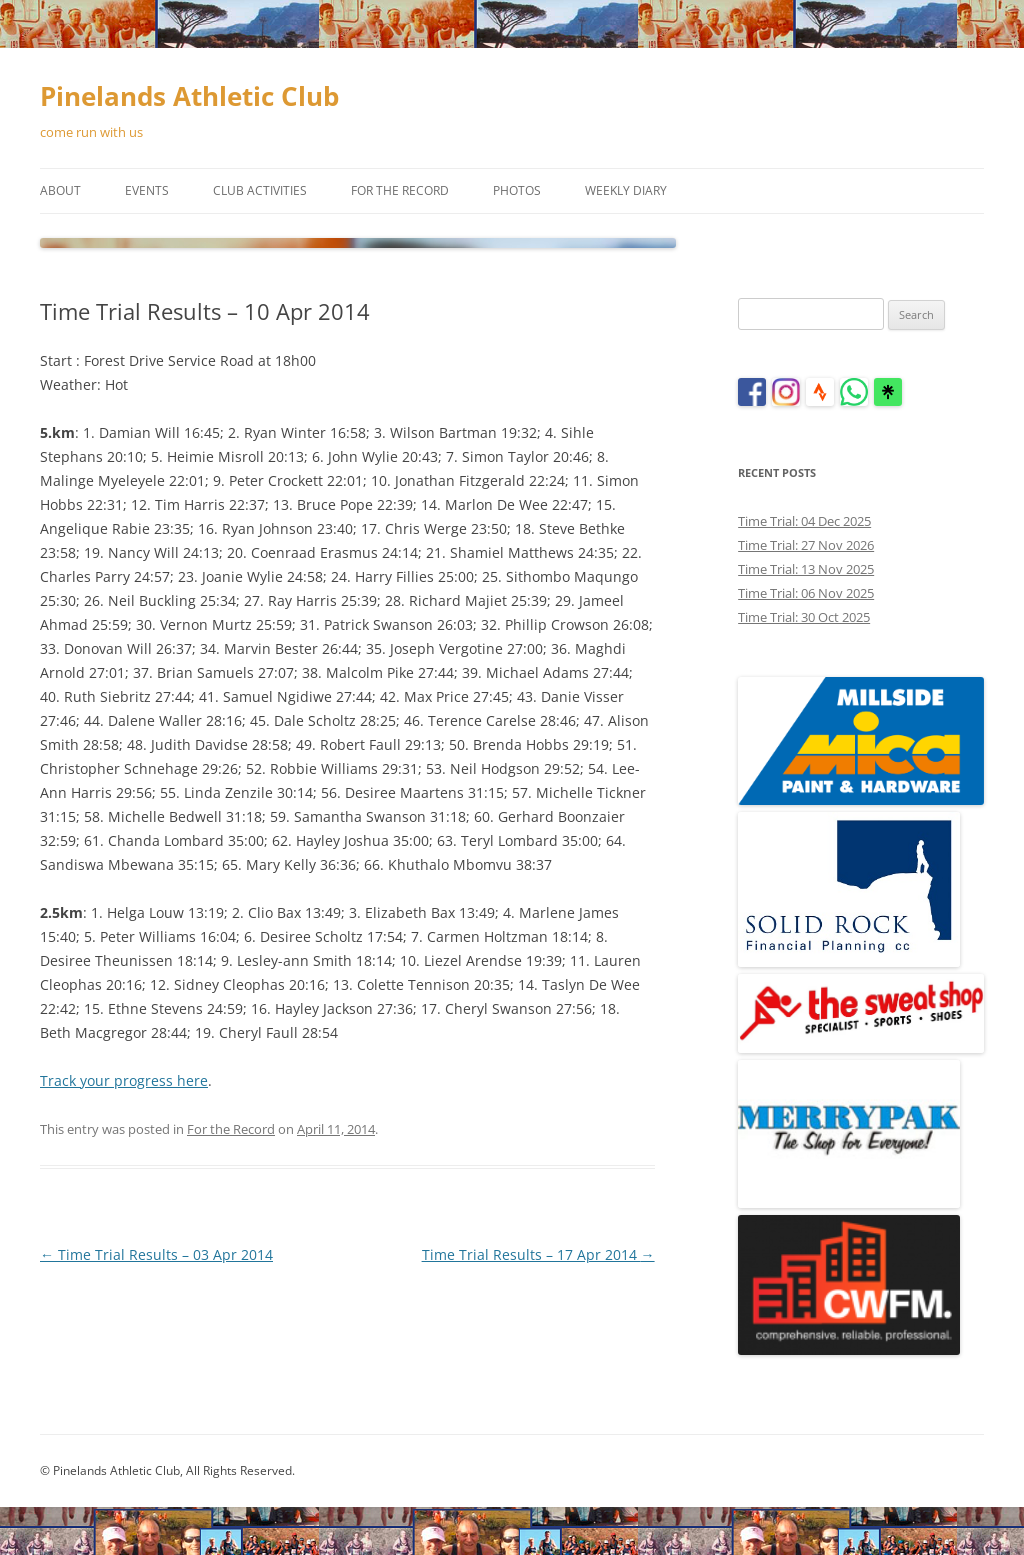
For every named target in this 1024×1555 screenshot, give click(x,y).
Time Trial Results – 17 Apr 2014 (538, 1254)
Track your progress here (124, 1080)
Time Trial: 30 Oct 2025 (804, 617)
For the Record (400, 190)
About (60, 190)
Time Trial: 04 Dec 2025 (804, 521)
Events (147, 190)
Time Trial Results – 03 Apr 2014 (156, 1254)
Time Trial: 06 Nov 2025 (806, 593)
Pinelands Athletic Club (189, 96)
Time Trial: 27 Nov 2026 (806, 545)
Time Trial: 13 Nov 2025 (806, 569)
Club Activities (260, 190)
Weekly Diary (626, 190)
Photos (517, 190)
